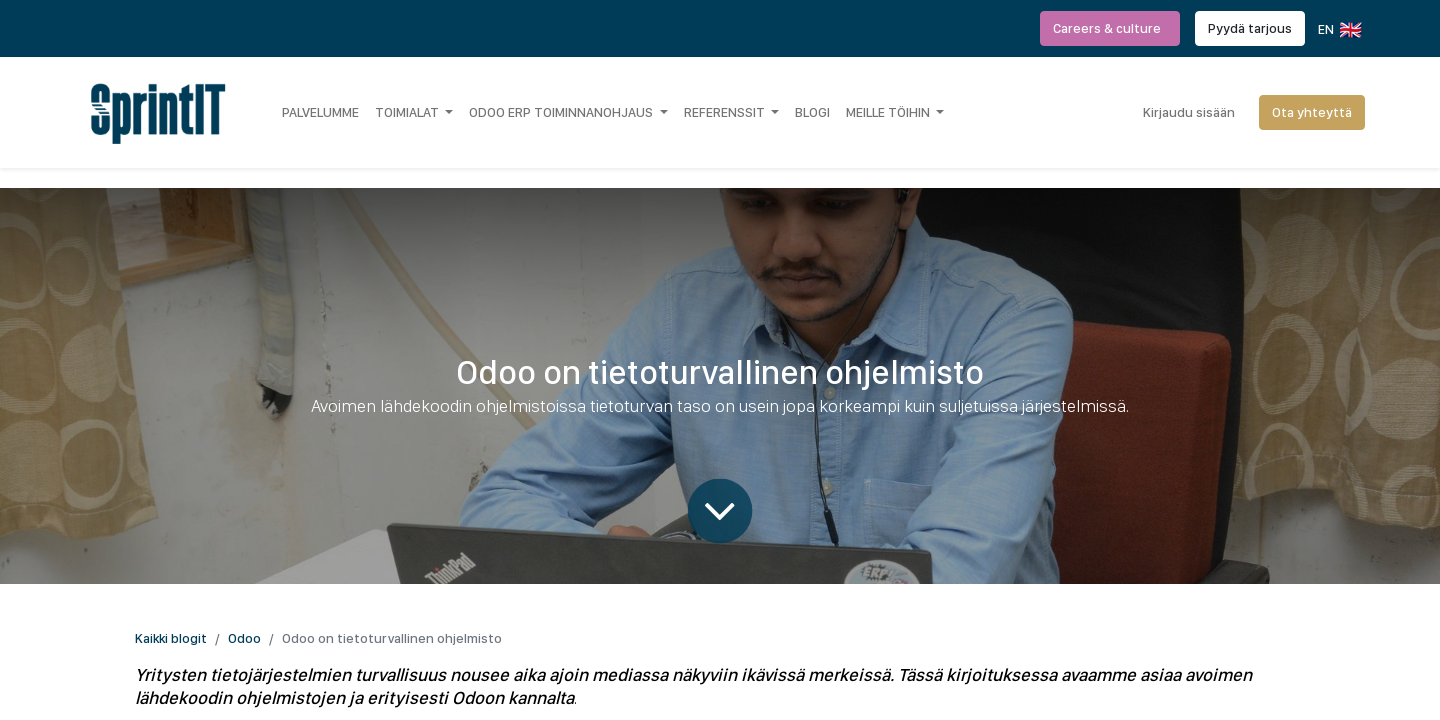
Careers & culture (1110, 28)
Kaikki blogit (171, 638)
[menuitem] (320, 112)
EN (1338, 30)
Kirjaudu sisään (1189, 112)
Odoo (244, 638)
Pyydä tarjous (1250, 28)
